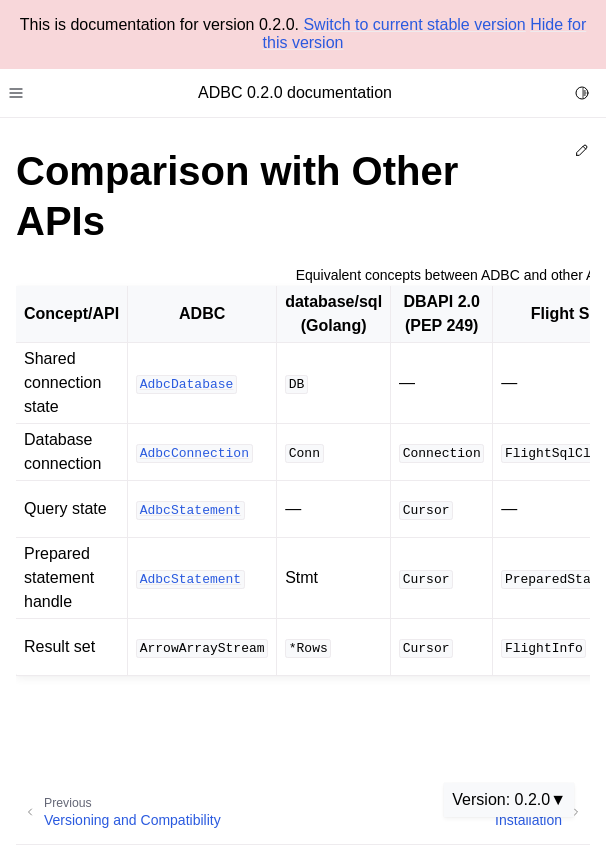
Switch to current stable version (414, 24)
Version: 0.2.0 (501, 799)
